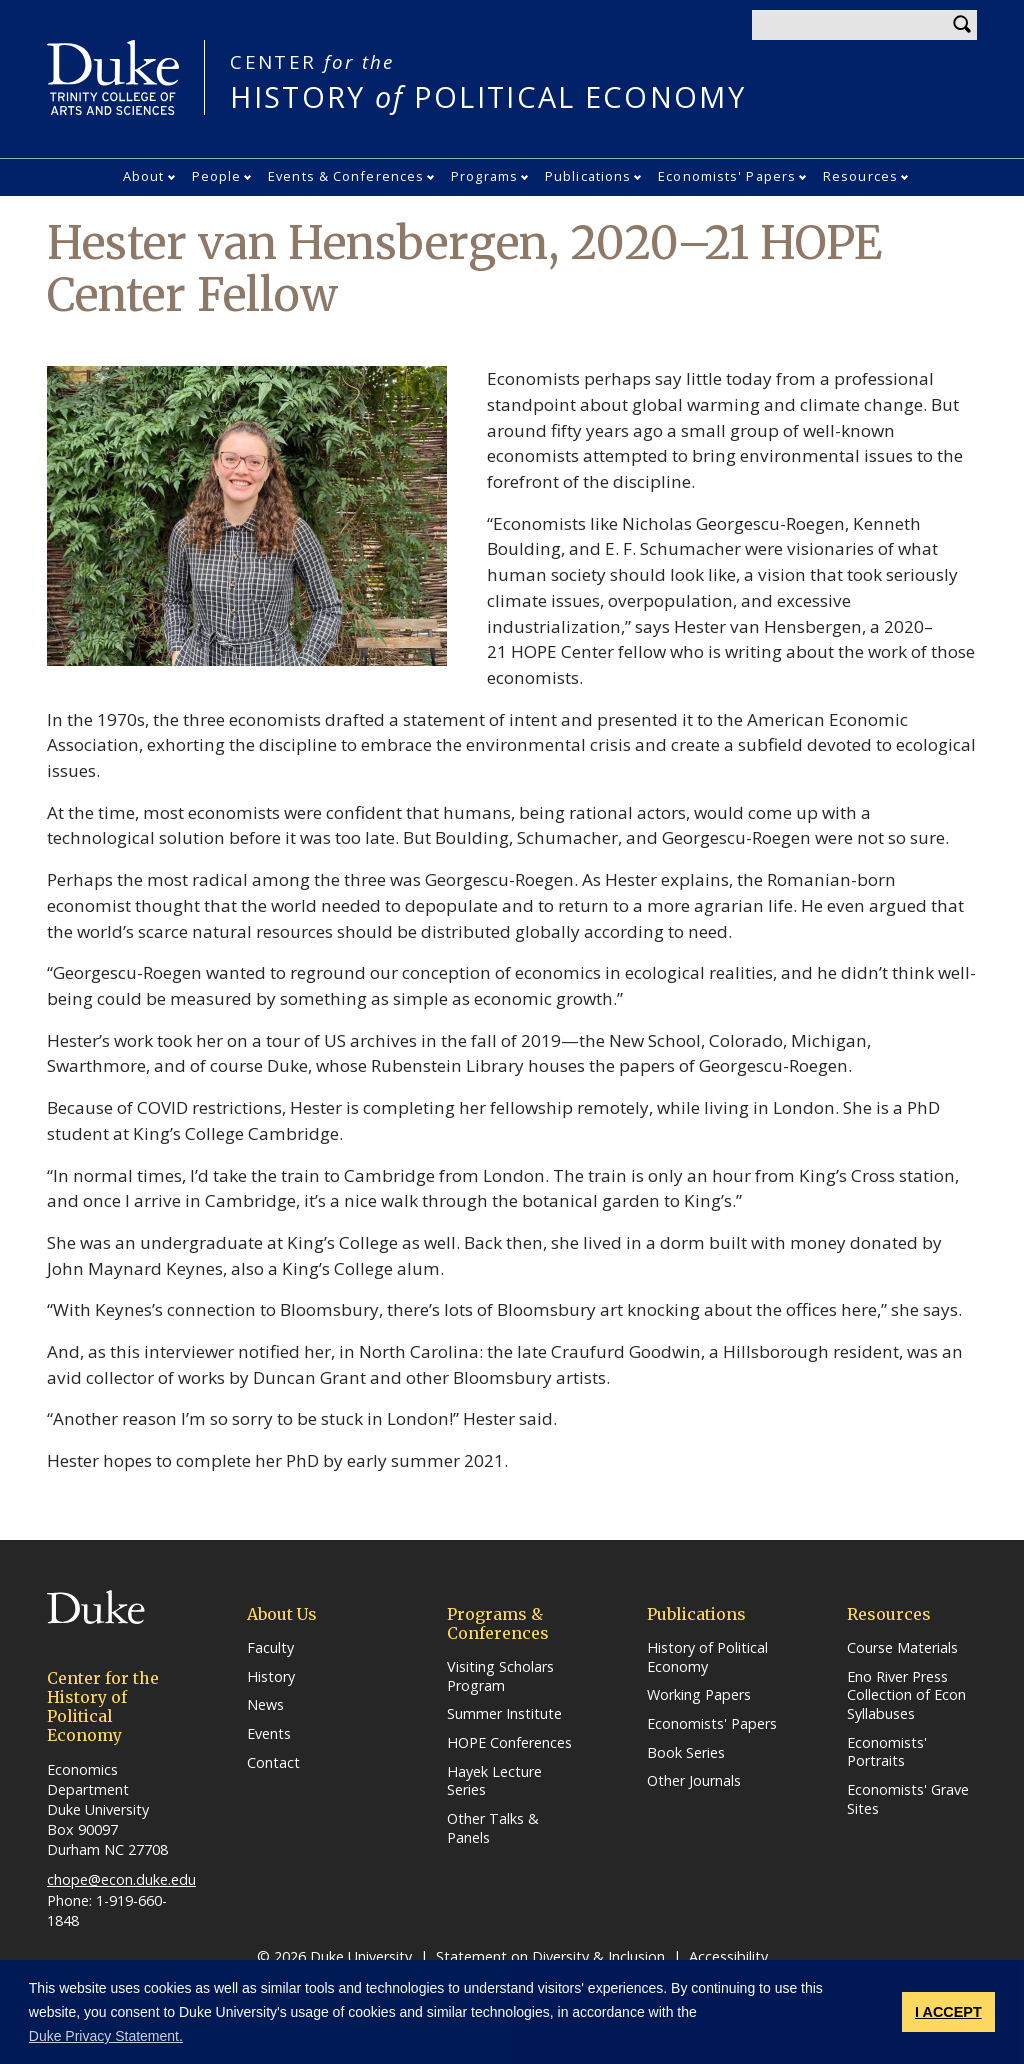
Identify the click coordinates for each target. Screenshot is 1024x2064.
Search (962, 25)
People (217, 176)
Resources (860, 176)
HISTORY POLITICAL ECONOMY (488, 81)
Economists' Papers (727, 176)
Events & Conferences (346, 176)
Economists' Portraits (887, 1752)
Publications (588, 176)
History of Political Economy (707, 1657)
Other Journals (694, 1781)
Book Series (686, 1753)
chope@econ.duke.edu (121, 1879)
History (271, 1677)
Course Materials (902, 1648)
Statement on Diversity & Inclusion (550, 1956)
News (265, 1705)
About (144, 176)
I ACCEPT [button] (948, 2012)
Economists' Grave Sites (908, 1799)
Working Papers (699, 1695)
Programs (484, 176)
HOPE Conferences (509, 1743)
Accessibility (728, 1956)
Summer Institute (504, 1714)
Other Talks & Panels (493, 1828)
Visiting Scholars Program (500, 1676)
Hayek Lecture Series (494, 1781)
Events (269, 1734)
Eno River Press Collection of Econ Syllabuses (906, 1695)
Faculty (270, 1648)
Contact (273, 1763)
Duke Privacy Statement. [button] (106, 2036)
